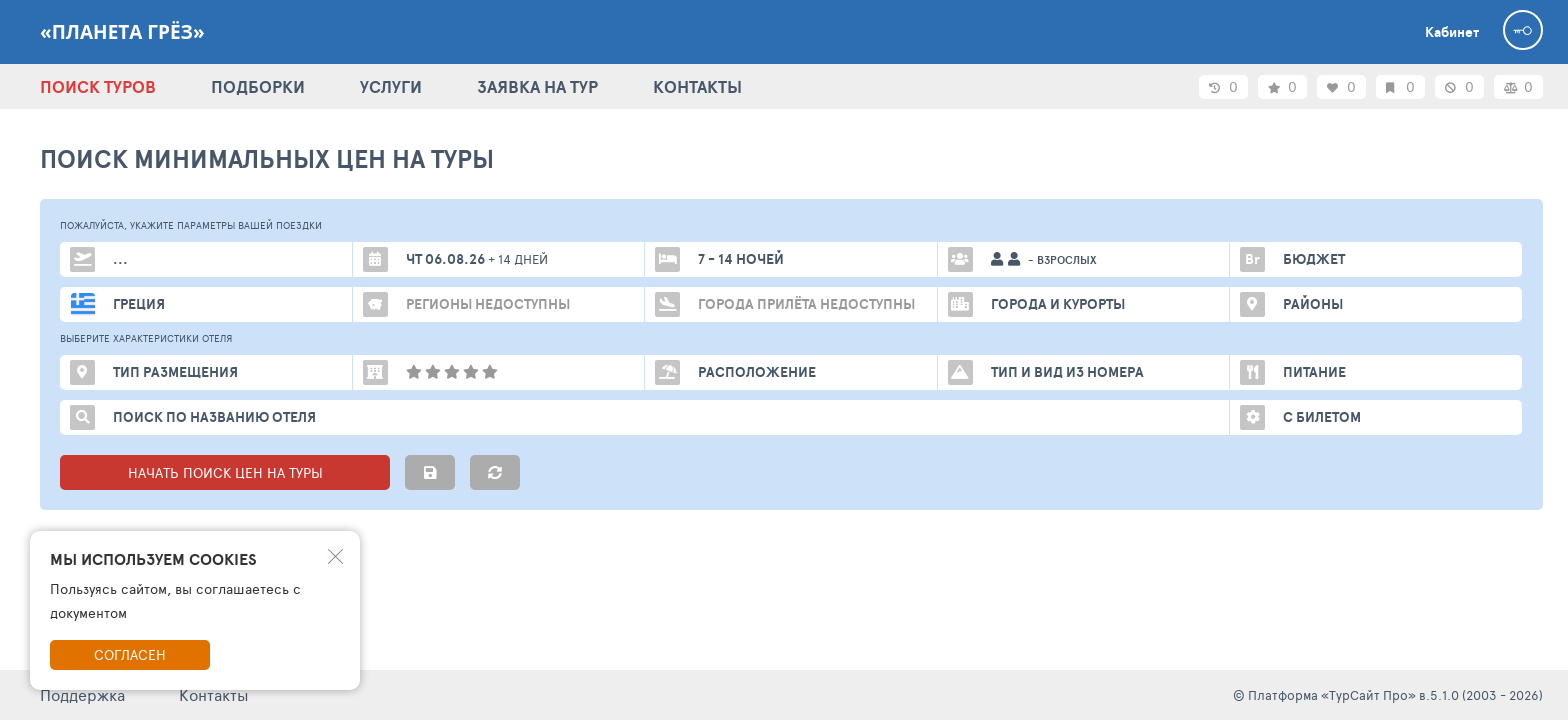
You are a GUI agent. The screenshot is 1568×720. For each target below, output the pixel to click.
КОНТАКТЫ (697, 86)
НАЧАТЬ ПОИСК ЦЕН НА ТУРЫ (225, 472)
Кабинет (1452, 32)
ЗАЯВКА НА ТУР (537, 86)
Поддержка (82, 694)
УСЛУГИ (391, 86)
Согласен (130, 654)
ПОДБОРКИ (258, 86)
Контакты (214, 694)
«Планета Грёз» (122, 32)
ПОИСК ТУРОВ (98, 86)
